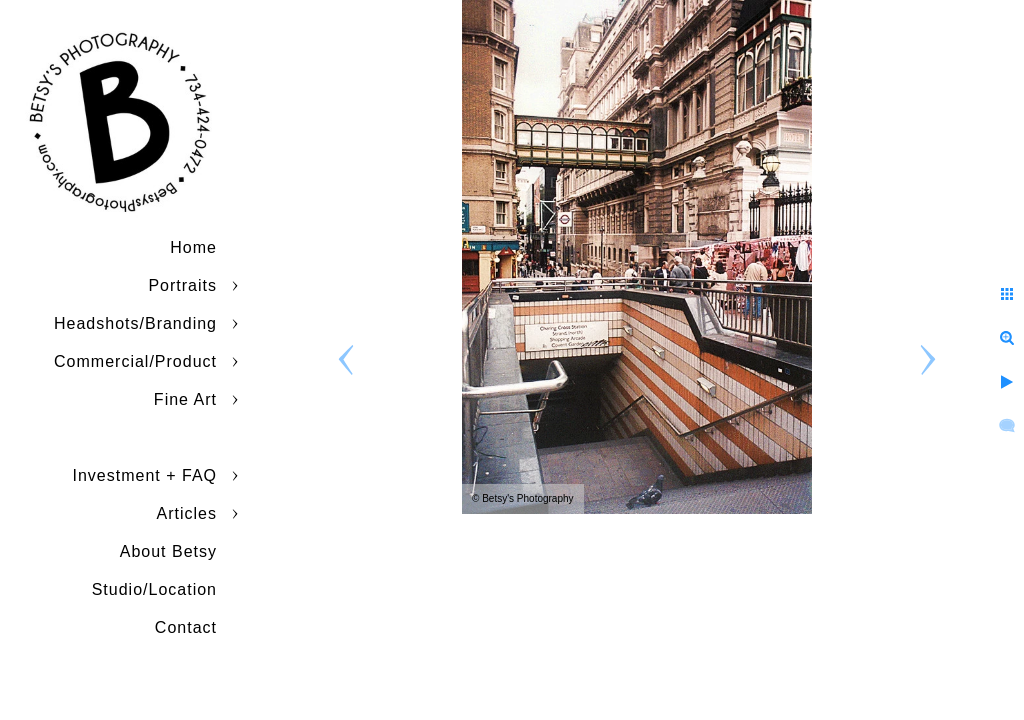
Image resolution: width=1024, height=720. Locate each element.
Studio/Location (154, 589)
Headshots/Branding (135, 323)
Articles (187, 513)
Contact (186, 627)
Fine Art (185, 399)
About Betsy (168, 551)
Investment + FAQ (145, 475)
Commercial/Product (135, 361)
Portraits (182, 285)
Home (193, 247)
